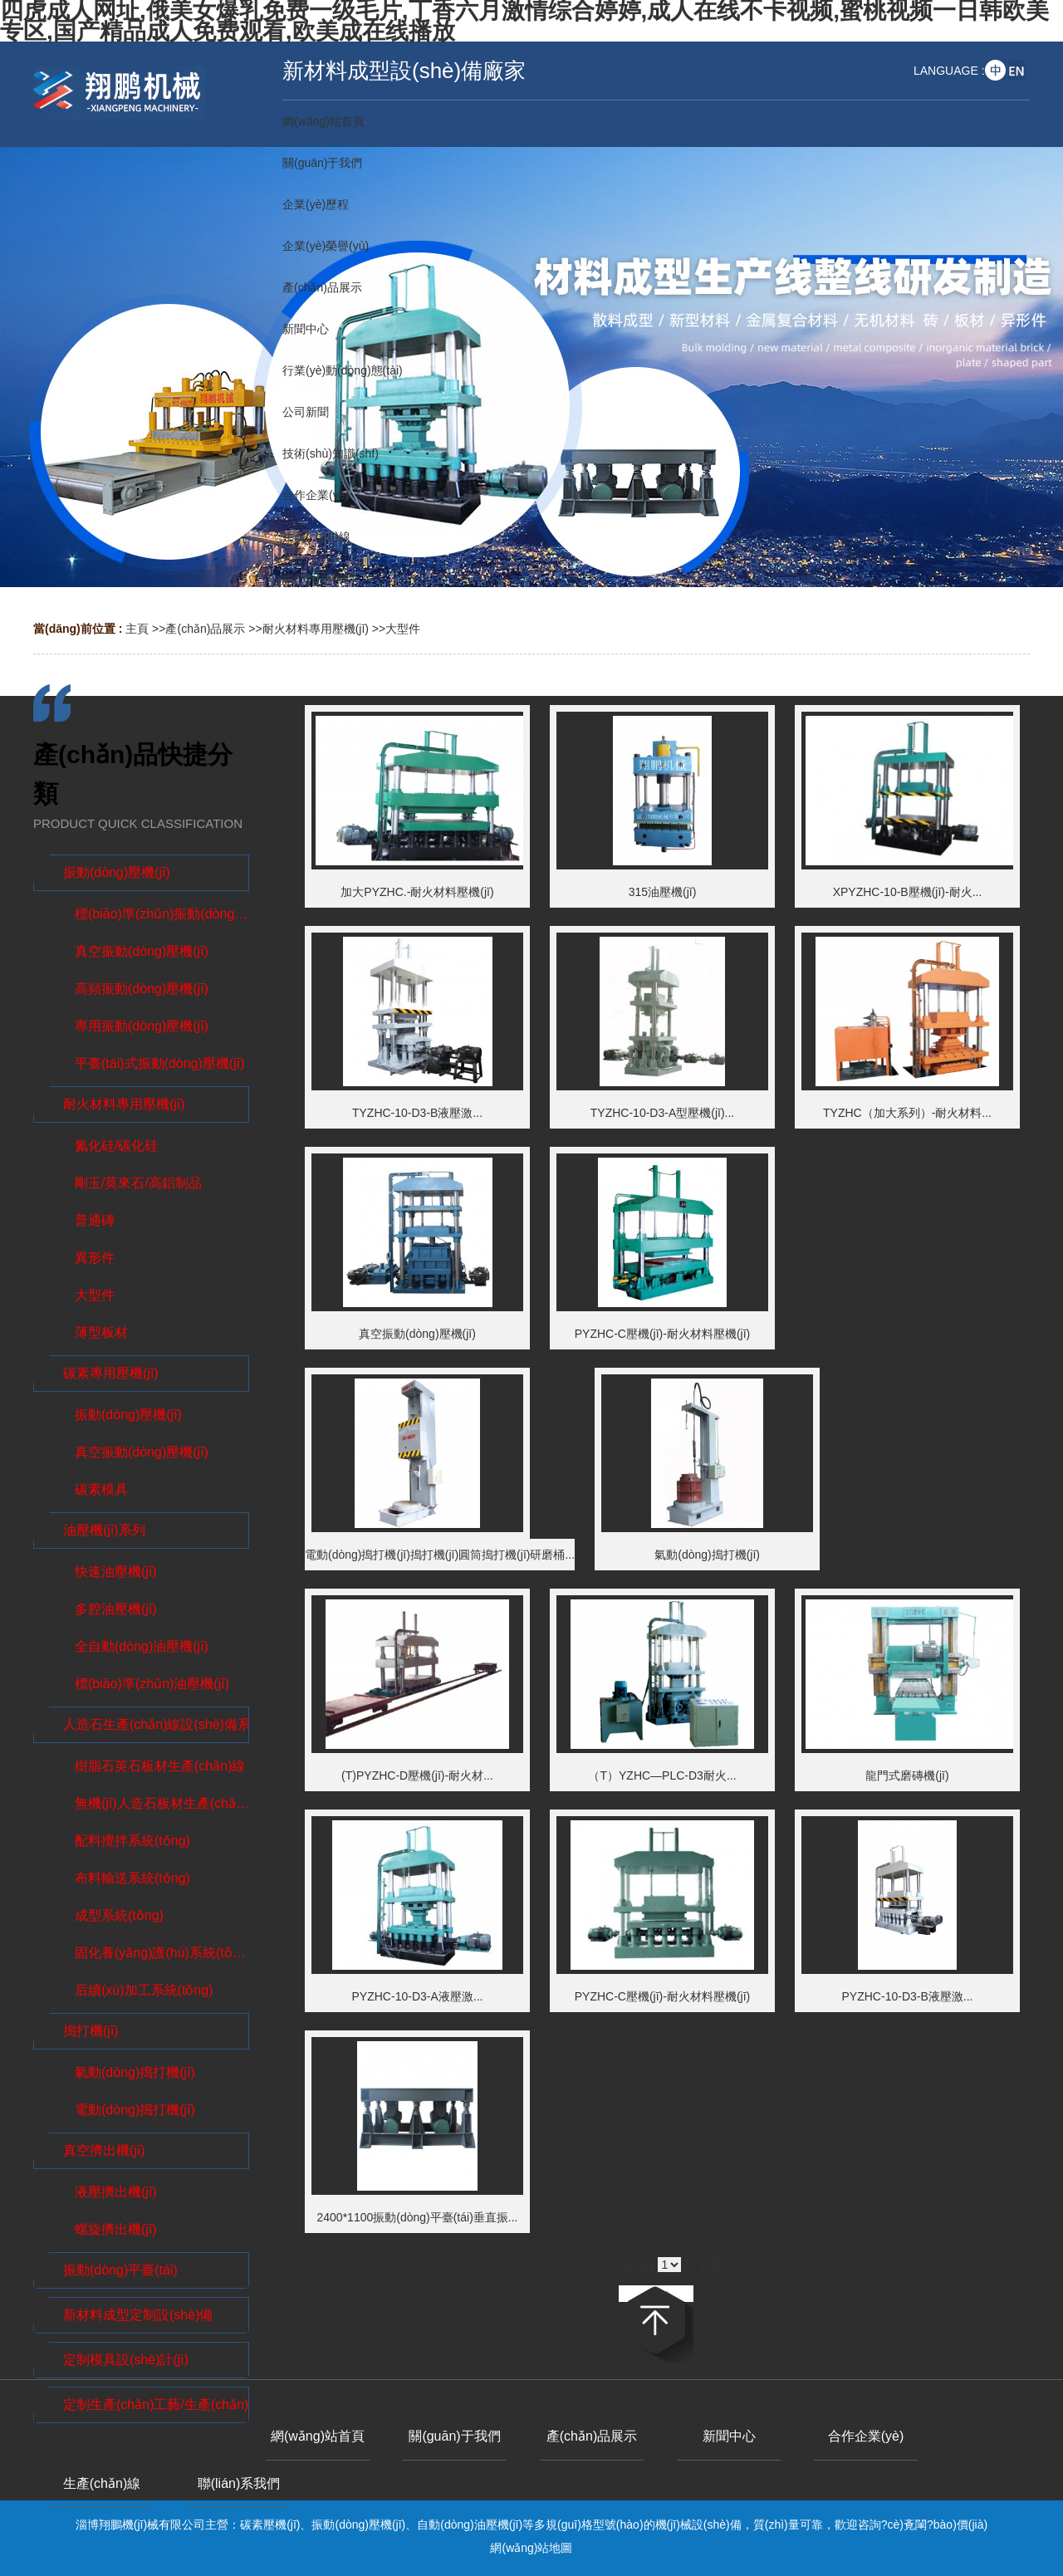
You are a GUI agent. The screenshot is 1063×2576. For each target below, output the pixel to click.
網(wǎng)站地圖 (531, 2547)
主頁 (137, 628)
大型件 (402, 628)
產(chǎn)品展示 (205, 628)
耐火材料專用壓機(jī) (315, 628)
